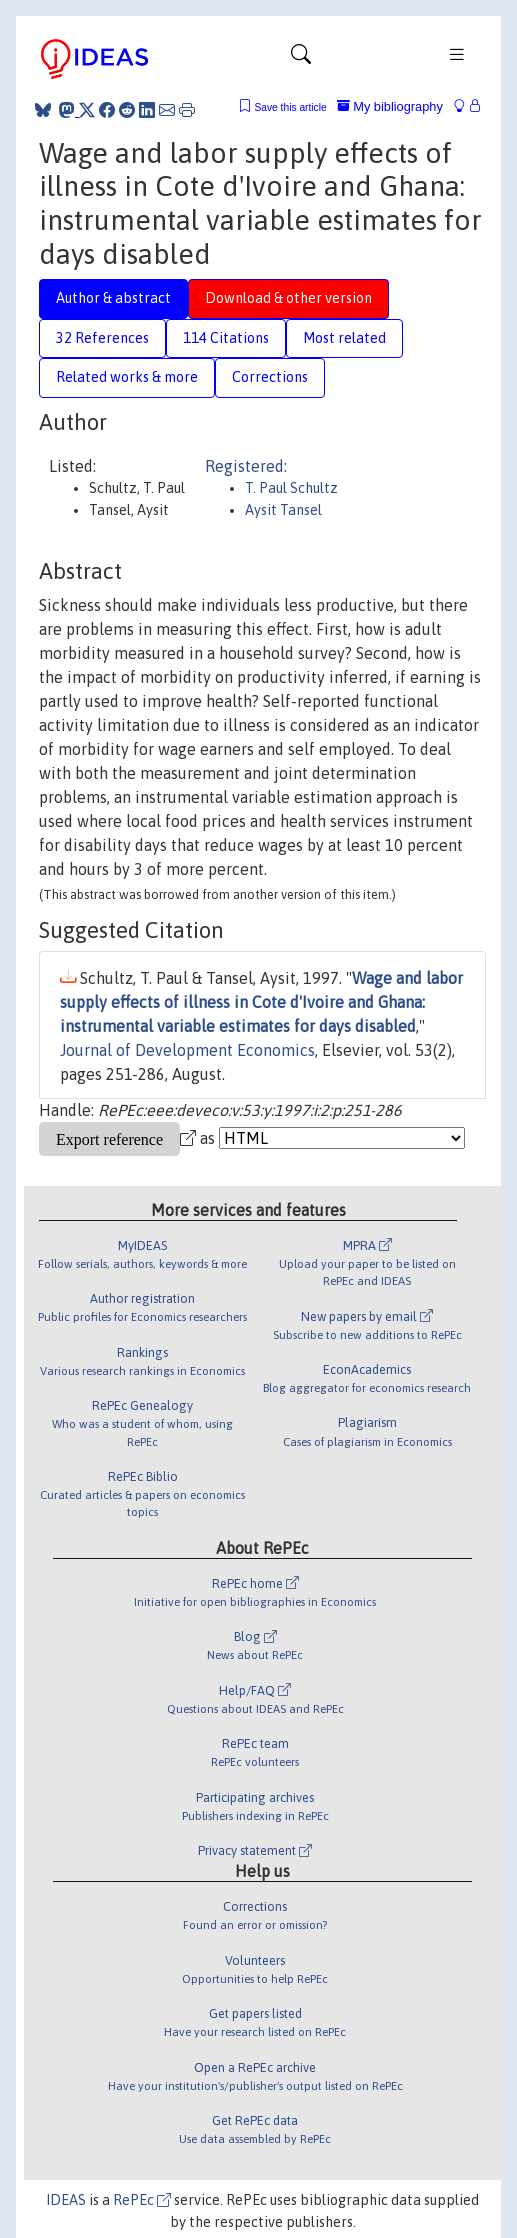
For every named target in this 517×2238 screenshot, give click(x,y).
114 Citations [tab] (226, 338)
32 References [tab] (102, 338)
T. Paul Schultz (291, 488)
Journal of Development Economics (187, 1050)
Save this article (290, 107)
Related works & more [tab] (127, 377)
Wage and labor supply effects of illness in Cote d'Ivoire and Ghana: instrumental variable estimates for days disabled (261, 1002)
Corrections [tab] (270, 377)
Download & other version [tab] (288, 298)
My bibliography (390, 106)
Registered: (246, 466)
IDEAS (66, 2200)
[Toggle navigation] (301, 59)
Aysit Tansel (283, 510)
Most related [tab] (344, 338)
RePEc (142, 2200)
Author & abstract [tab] (113, 298)
